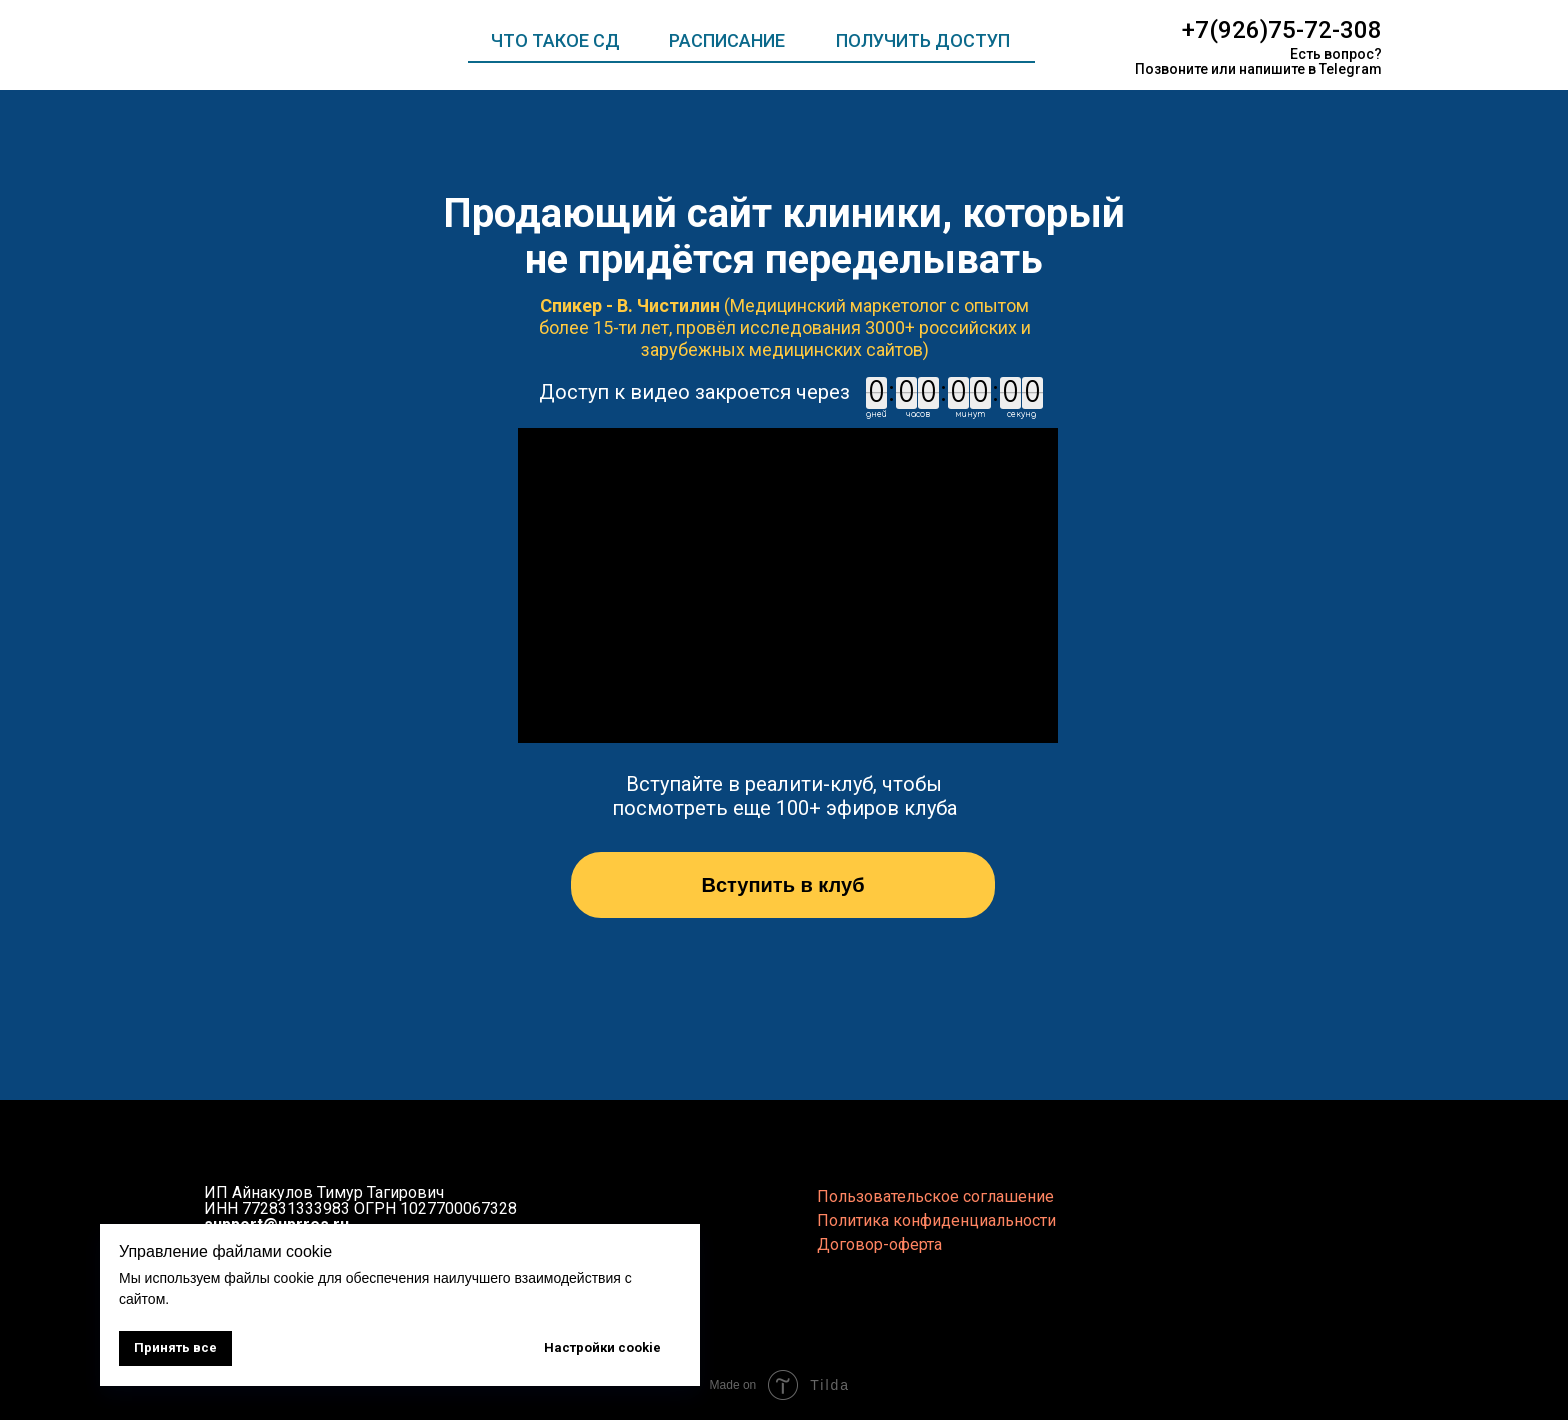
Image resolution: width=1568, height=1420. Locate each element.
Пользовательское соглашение (935, 1196)
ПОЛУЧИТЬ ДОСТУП (923, 40)
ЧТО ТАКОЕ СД (555, 40)
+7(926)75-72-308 (1282, 30)
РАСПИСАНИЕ (727, 40)
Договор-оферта (879, 1244)
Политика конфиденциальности (936, 1220)
